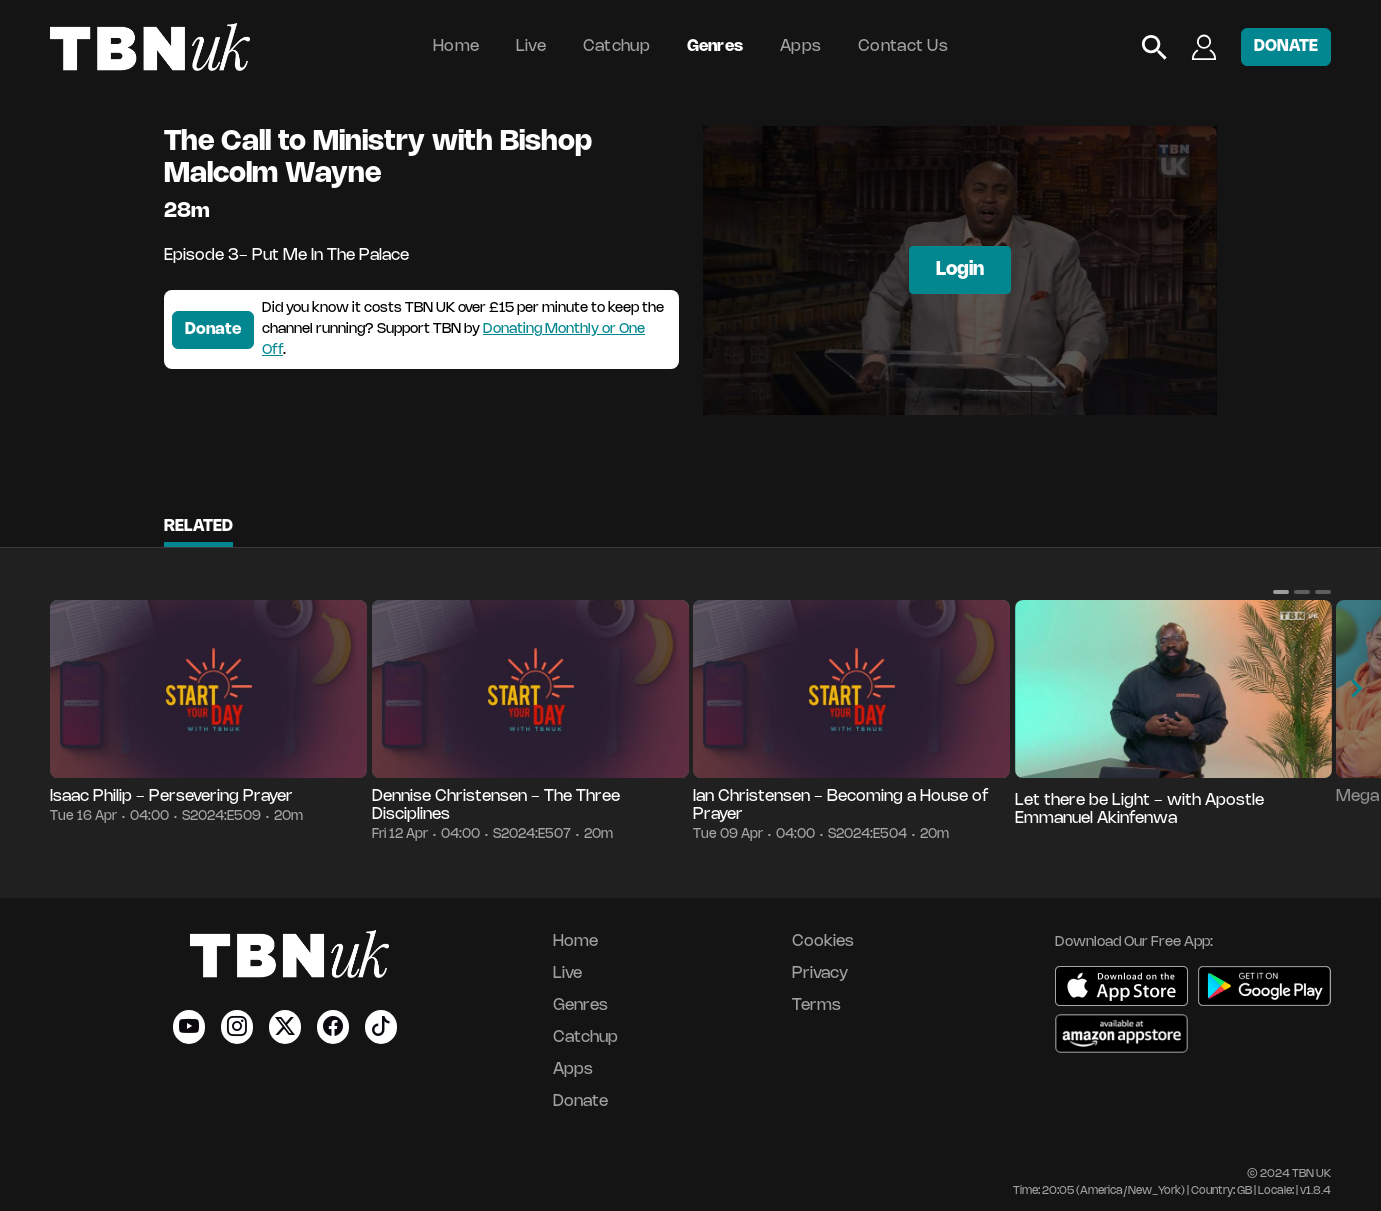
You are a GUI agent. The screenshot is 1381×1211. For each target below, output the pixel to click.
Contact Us (903, 46)
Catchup (616, 46)
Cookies (823, 941)
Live (531, 46)
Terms (816, 1005)
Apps (800, 46)
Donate (213, 329)
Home (456, 46)
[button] (1281, 592)
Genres (715, 46)
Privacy (820, 973)
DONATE (1286, 46)
